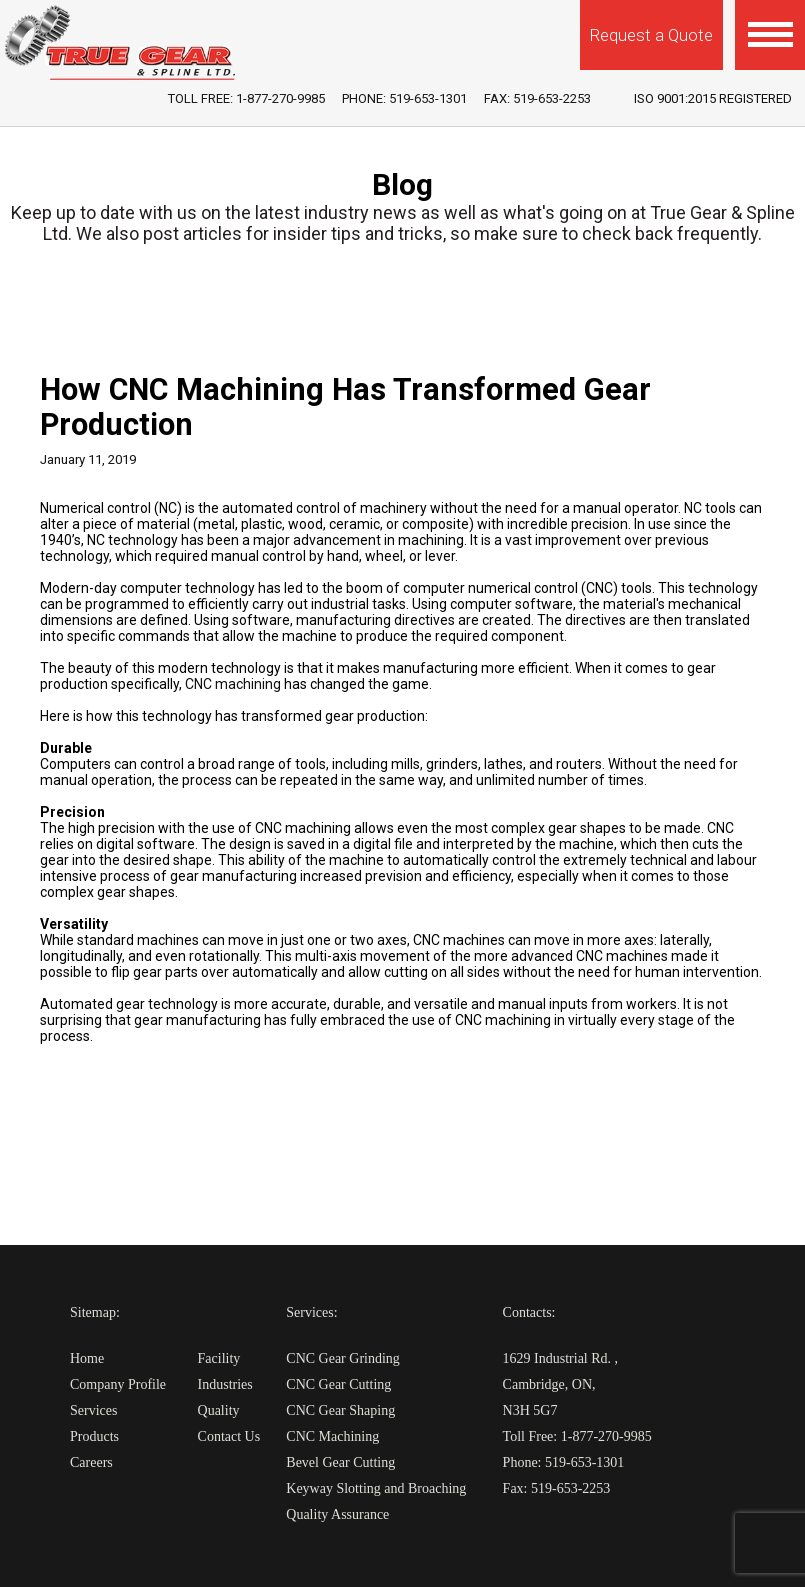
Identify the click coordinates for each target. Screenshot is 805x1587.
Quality (219, 1410)
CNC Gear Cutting (338, 1384)
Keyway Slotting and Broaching (376, 1488)
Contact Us (229, 1436)
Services (93, 1410)
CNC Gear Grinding (343, 1358)
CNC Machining (332, 1436)
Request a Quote (651, 35)
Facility (219, 1358)
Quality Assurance (337, 1514)
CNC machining (233, 684)
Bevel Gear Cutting (340, 1462)
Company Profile (118, 1384)
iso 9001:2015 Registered (713, 98)
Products (94, 1436)
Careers (91, 1462)
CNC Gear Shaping (340, 1410)
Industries (225, 1384)
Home (87, 1358)
